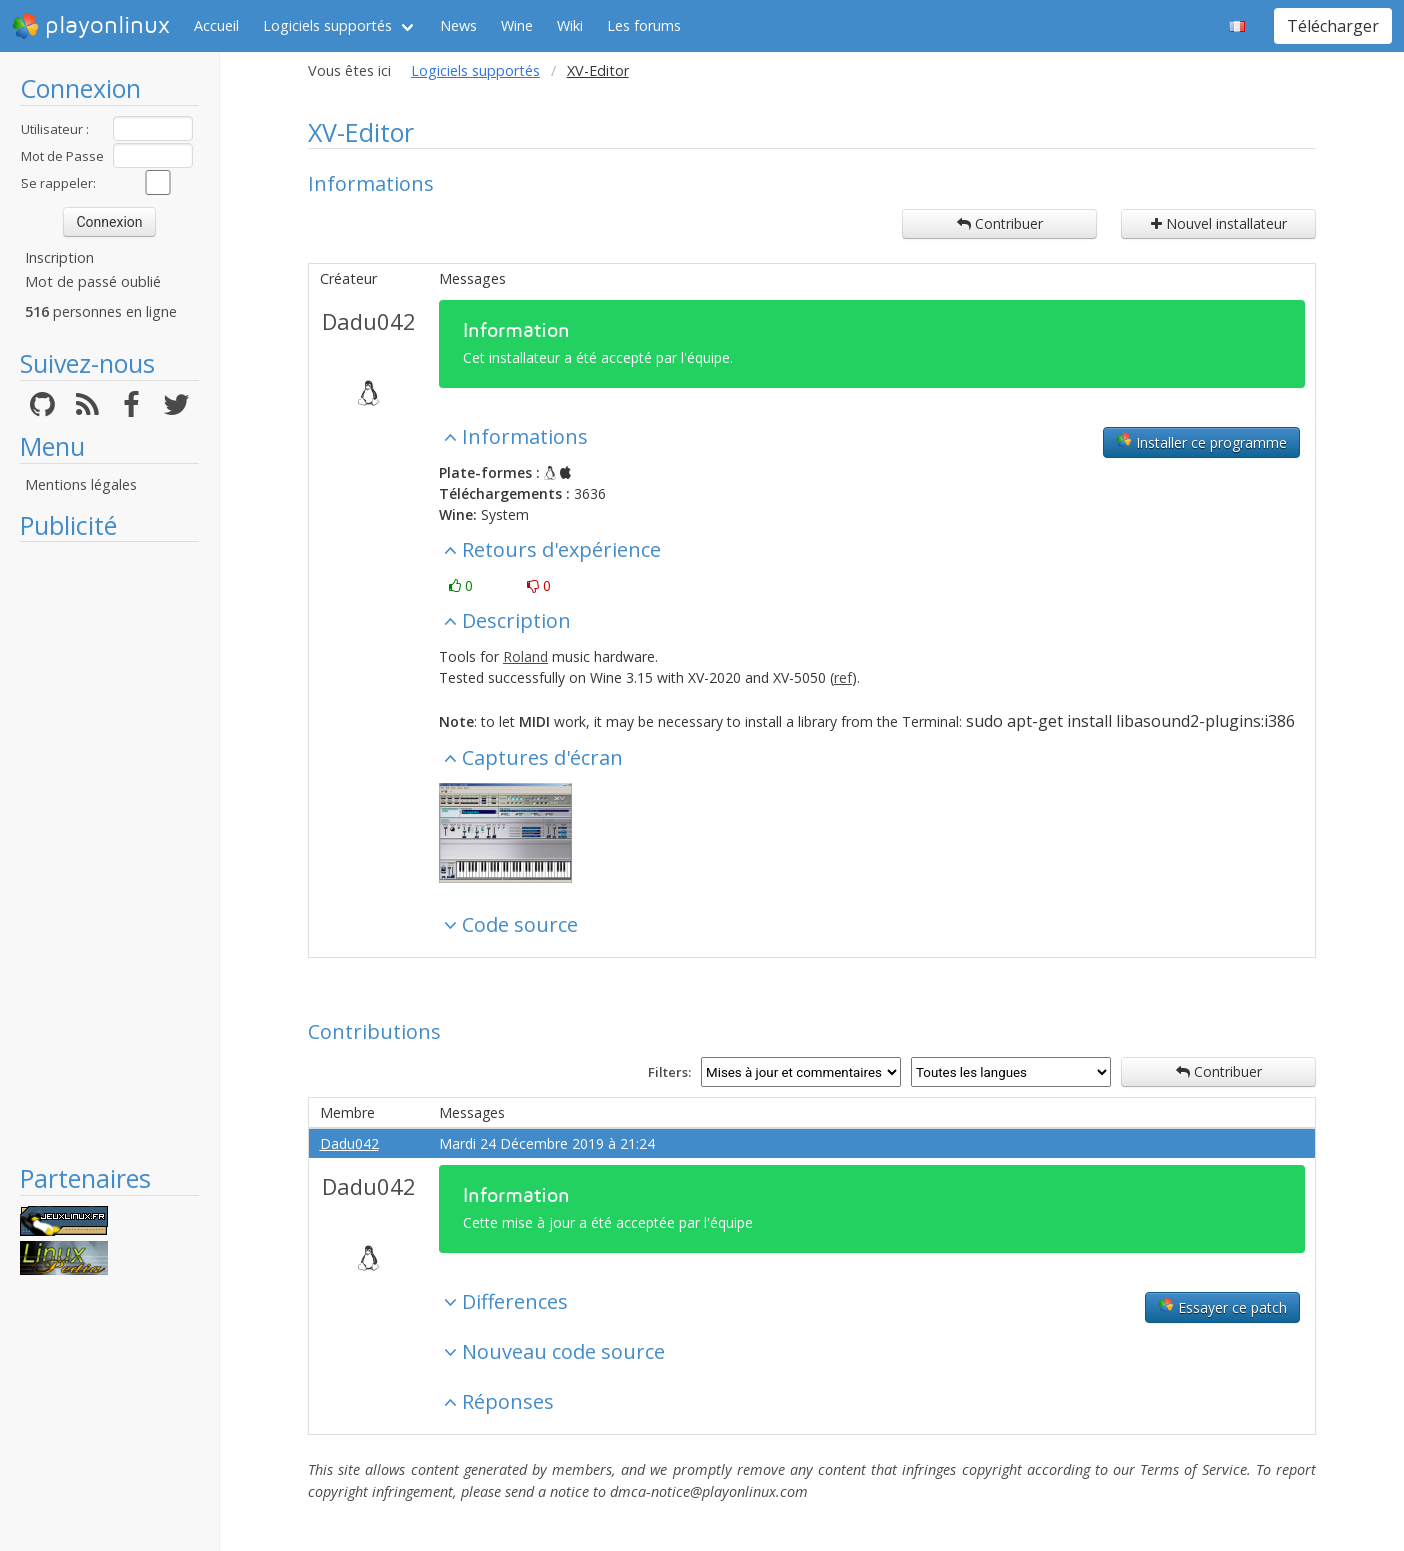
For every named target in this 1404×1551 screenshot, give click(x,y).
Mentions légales (81, 484)
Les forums (644, 25)
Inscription (59, 257)
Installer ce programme (1201, 442)
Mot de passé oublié (93, 281)
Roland (525, 656)
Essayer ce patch (1222, 1307)
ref (843, 677)
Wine (517, 25)
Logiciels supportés (327, 25)
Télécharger (1333, 26)
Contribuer (1000, 223)
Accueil (216, 25)
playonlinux (91, 26)
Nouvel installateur (1219, 223)
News (458, 25)
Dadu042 (369, 321)
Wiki (570, 25)
